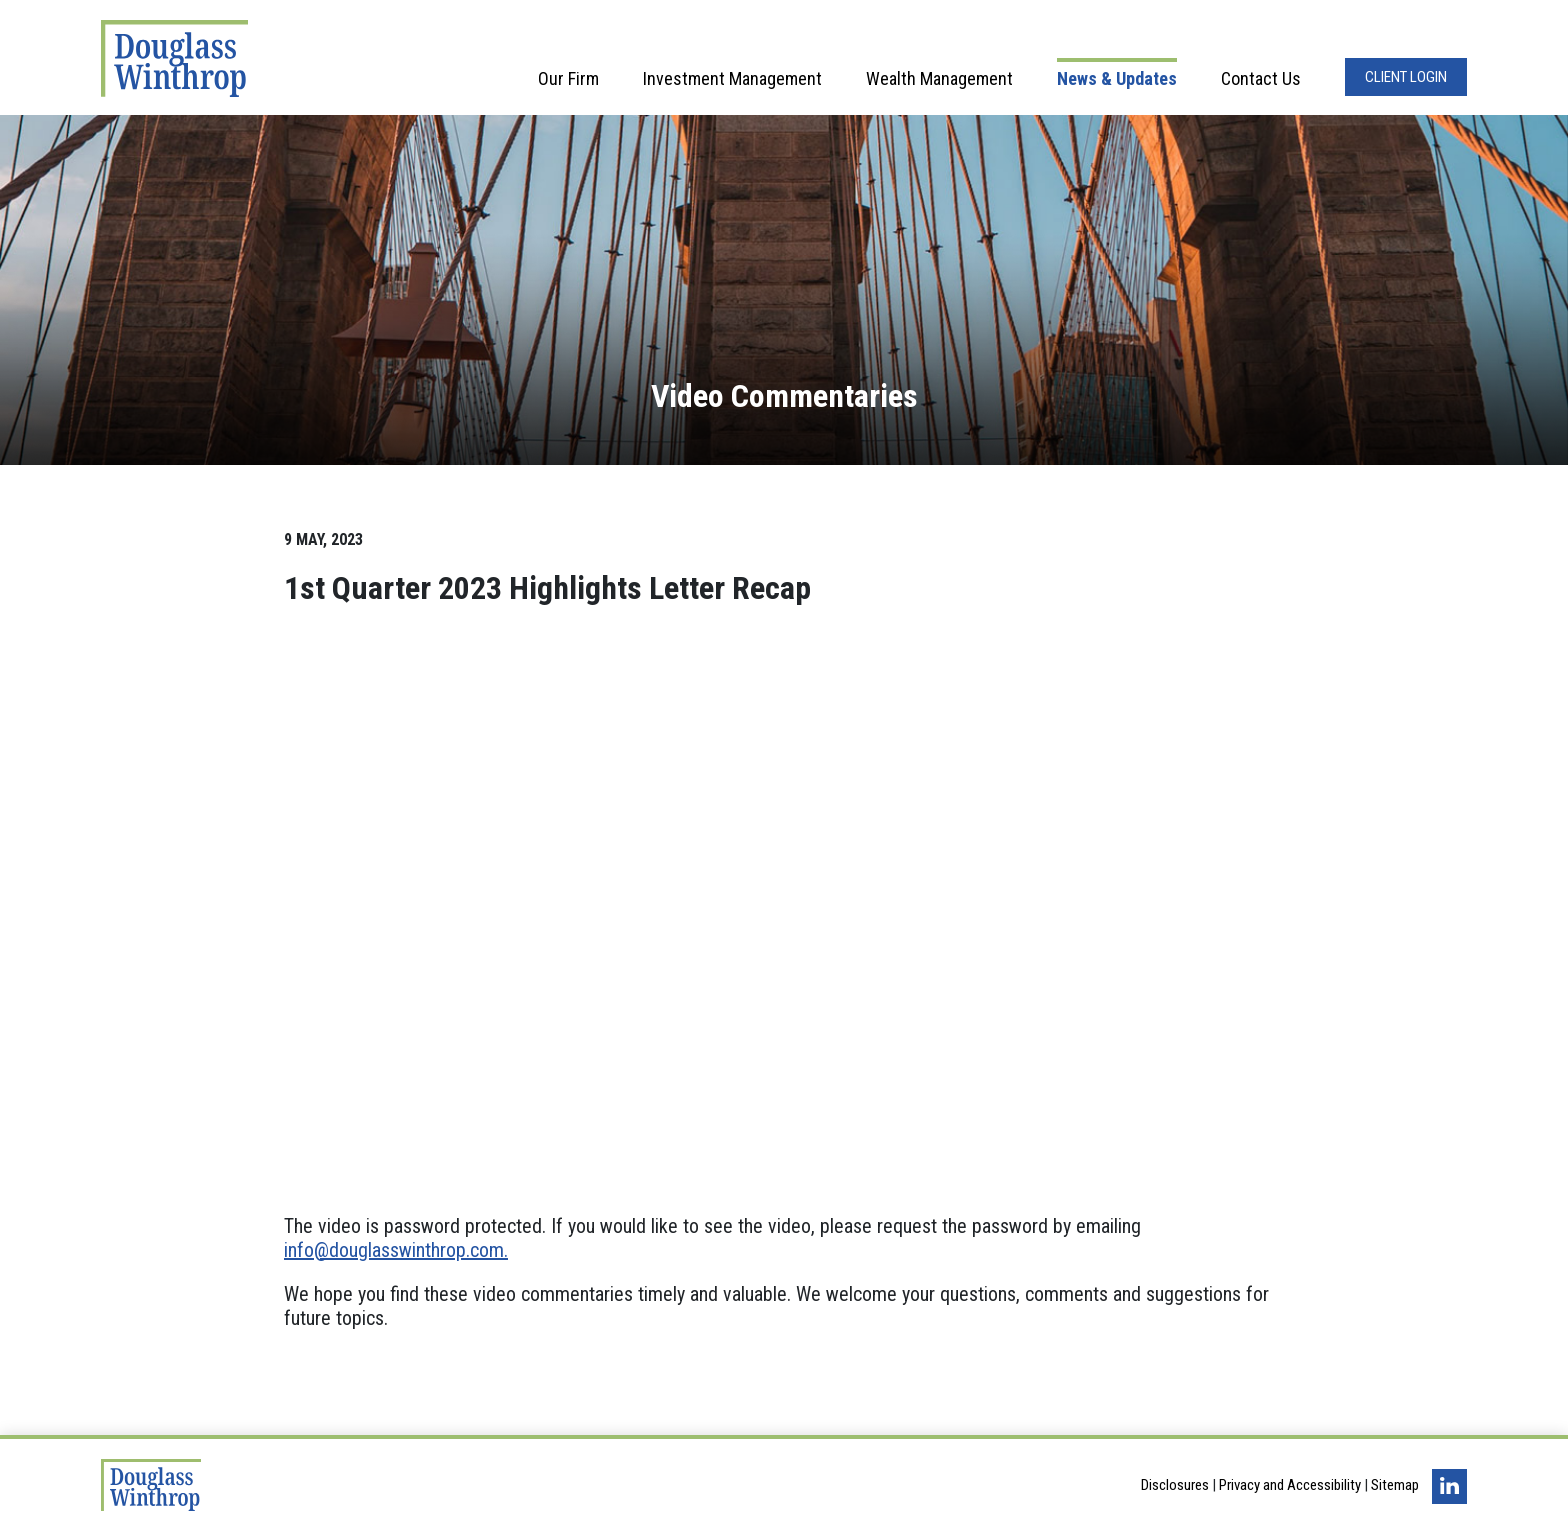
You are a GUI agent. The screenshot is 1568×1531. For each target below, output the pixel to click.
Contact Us (1261, 78)
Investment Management (732, 78)
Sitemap (1395, 1485)
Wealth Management (939, 78)
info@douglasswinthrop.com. (396, 1250)
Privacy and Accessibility (1290, 1485)
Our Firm (568, 78)
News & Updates (1117, 78)
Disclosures (1175, 1485)
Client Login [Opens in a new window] (1406, 77)
